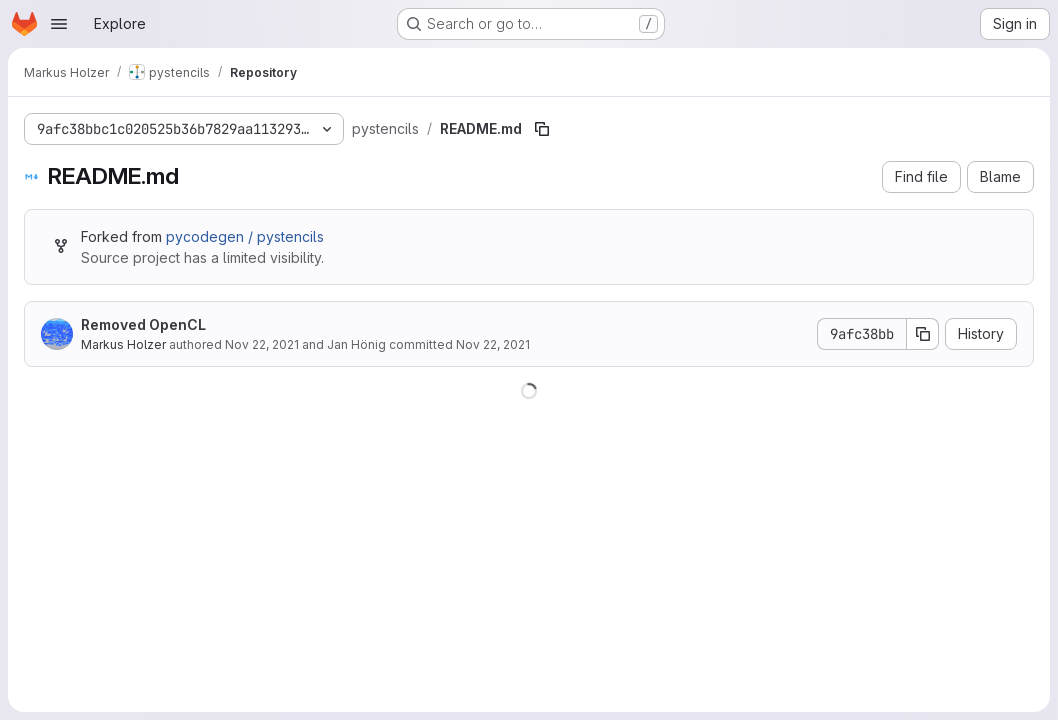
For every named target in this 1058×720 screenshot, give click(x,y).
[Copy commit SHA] (923, 334)
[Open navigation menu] (59, 24)
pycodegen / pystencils (245, 236)
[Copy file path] (542, 129)
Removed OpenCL (143, 324)
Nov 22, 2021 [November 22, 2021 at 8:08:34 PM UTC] (262, 344)
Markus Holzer (123, 344)
